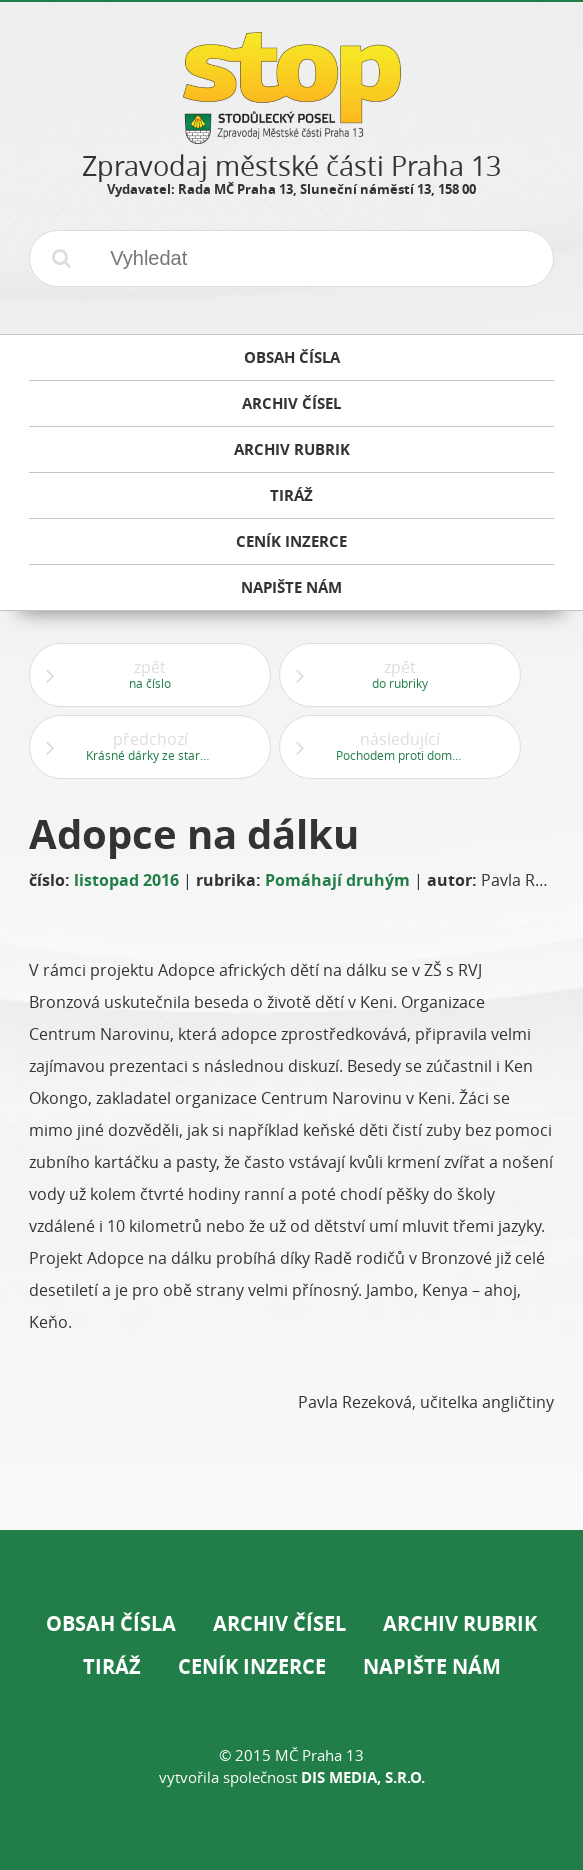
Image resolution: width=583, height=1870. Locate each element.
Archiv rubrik (460, 1623)
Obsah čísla (111, 1623)
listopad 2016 (126, 880)
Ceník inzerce (252, 1666)
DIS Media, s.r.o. (363, 1777)
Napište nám (432, 1666)
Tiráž (112, 1666)
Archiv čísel (279, 1623)
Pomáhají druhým (337, 880)
